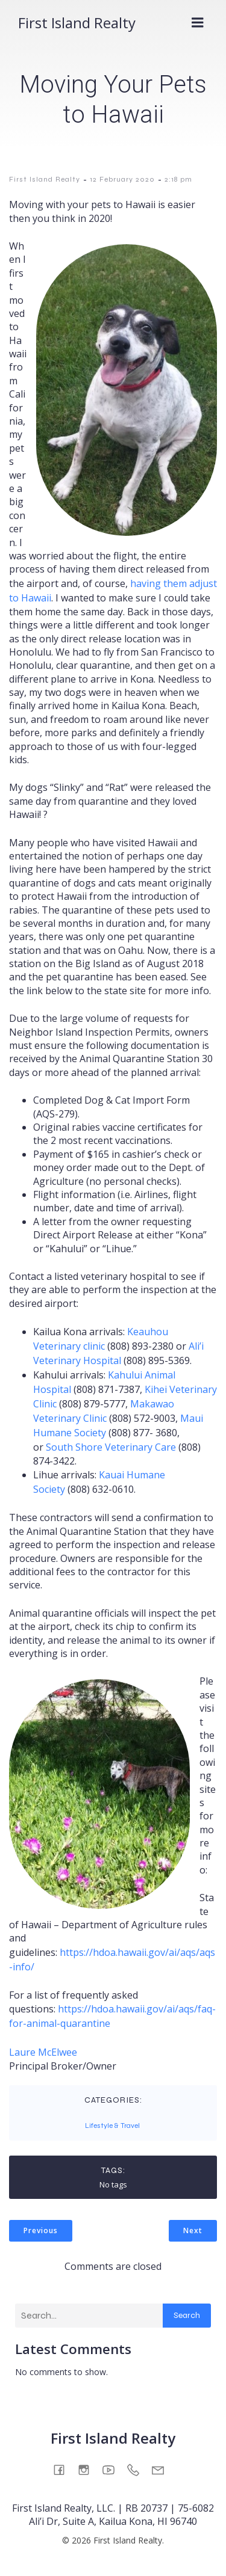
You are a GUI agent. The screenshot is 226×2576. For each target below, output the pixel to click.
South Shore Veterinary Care (111, 1447)
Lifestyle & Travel (112, 2125)
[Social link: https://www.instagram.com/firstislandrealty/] (88, 2469)
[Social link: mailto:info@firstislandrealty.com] (162, 2469)
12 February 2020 (122, 179)
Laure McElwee (43, 2052)
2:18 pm (178, 179)
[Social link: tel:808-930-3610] (137, 2469)
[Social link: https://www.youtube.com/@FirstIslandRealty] (113, 2469)
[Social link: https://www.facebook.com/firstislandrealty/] (63, 2469)
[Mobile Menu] (197, 23)
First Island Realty (44, 179)
